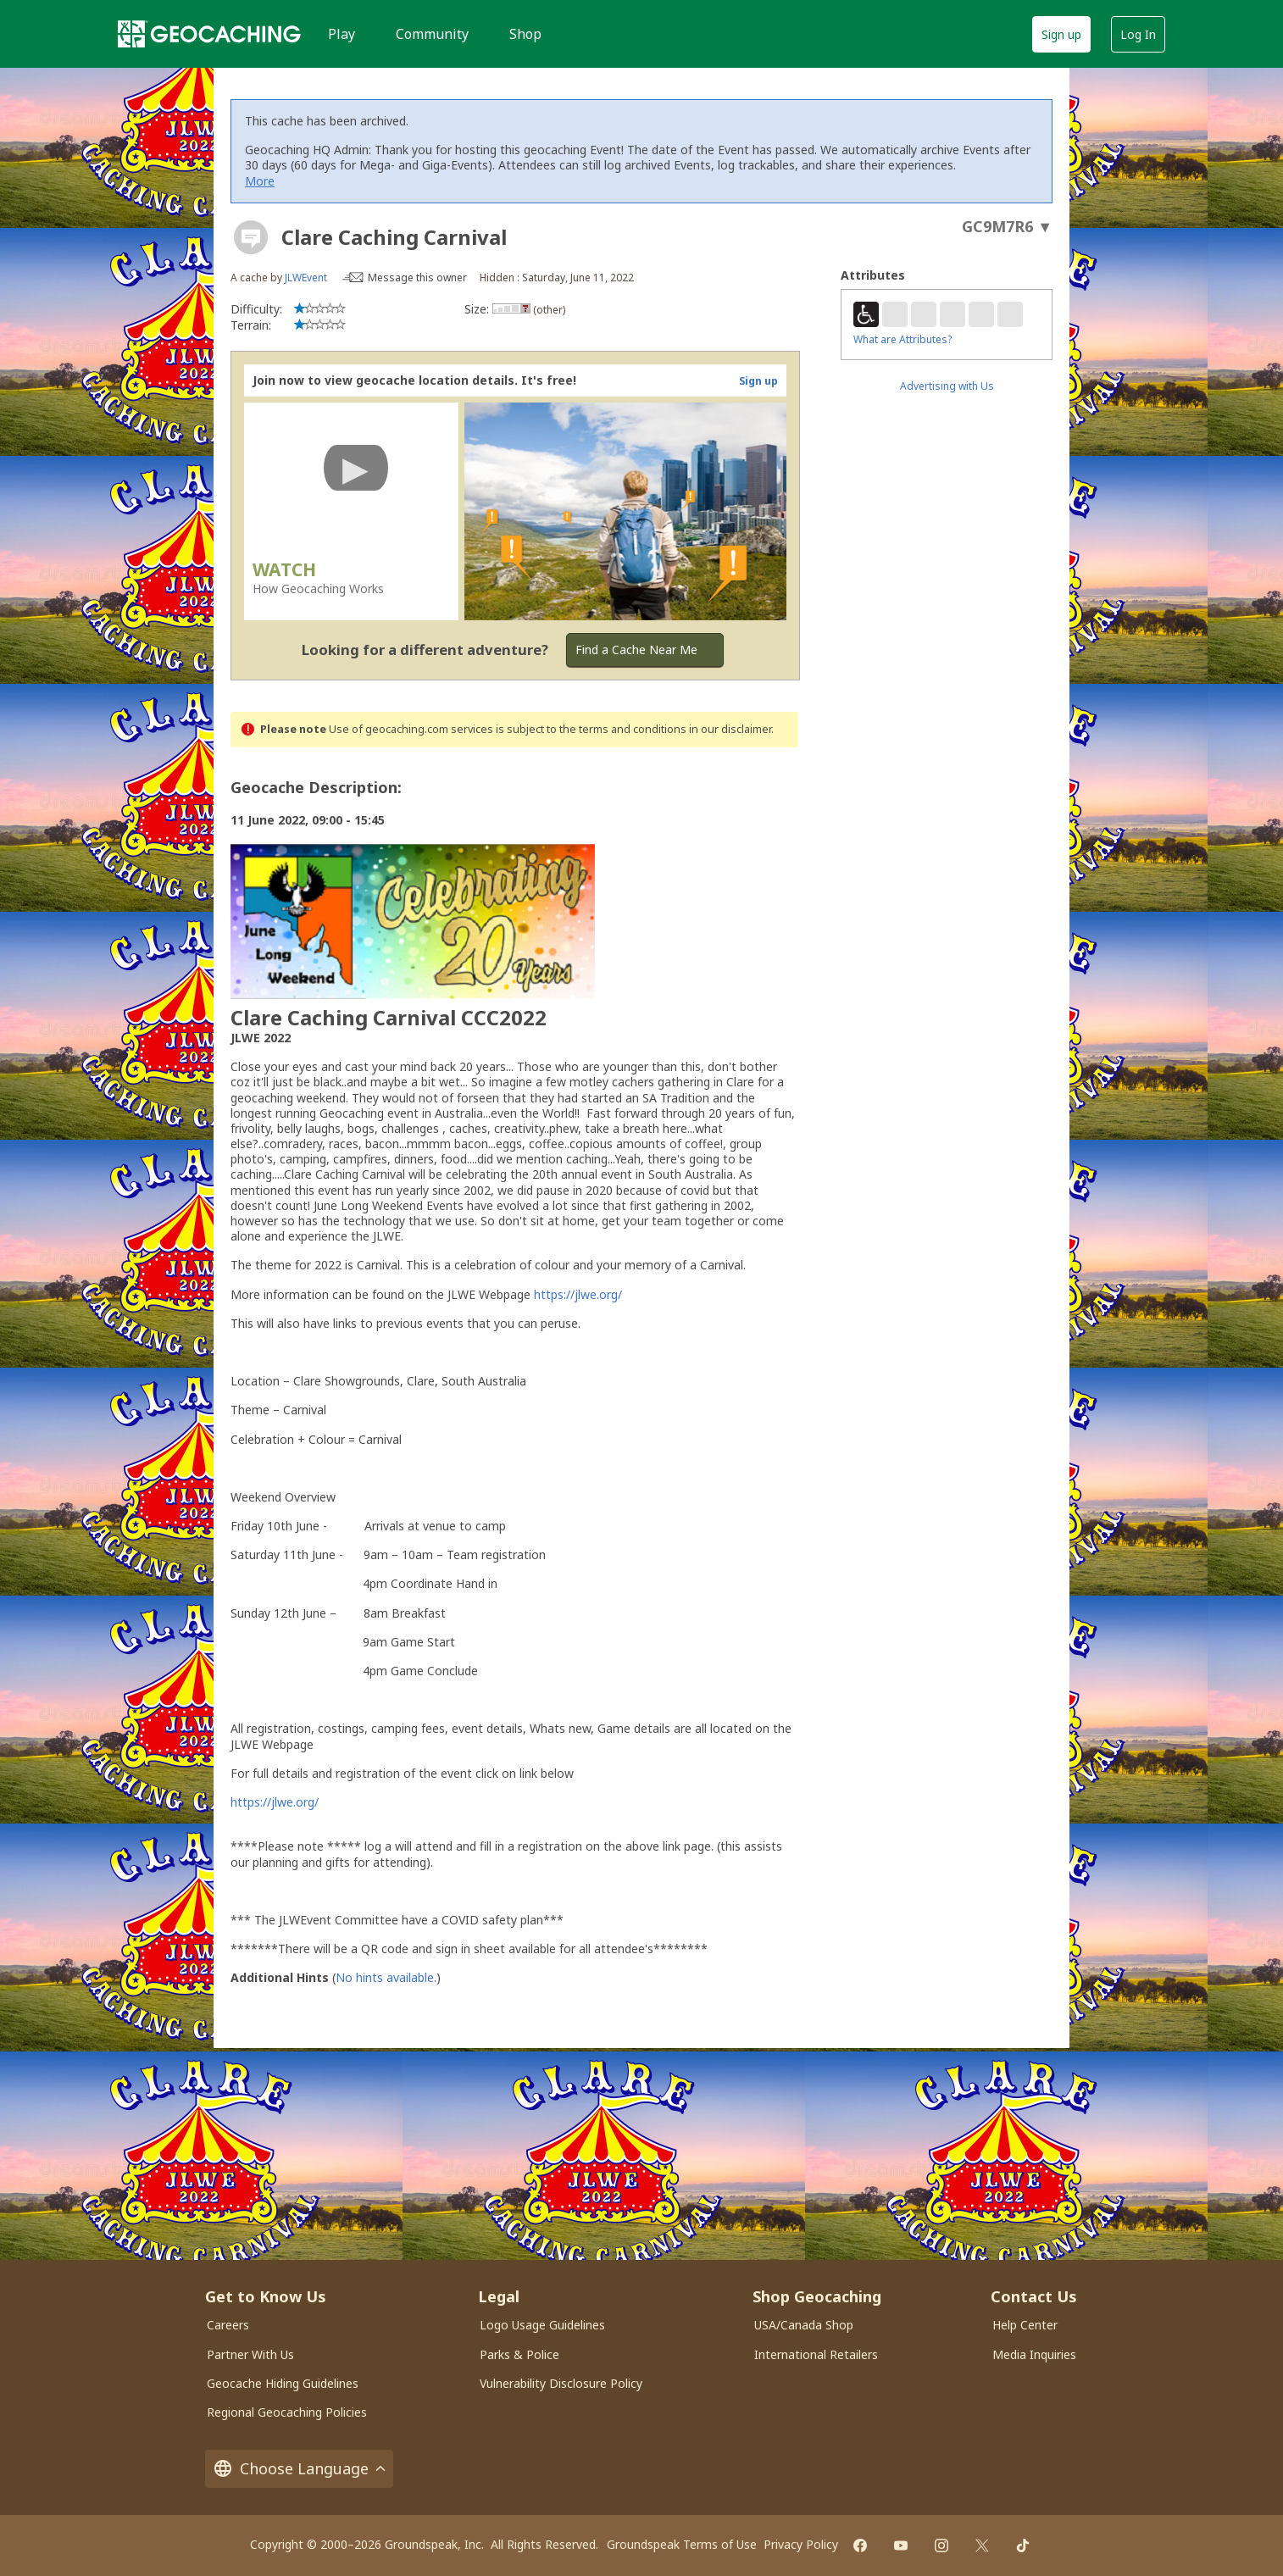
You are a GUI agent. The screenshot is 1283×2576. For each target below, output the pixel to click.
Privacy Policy (801, 2544)
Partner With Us (250, 2354)
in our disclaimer (730, 729)
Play (341, 34)
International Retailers (816, 2354)
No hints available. (386, 1977)
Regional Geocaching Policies (287, 2412)
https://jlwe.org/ (578, 1294)
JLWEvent (306, 277)
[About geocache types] (250, 237)
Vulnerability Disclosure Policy (561, 2383)
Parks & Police (519, 2354)
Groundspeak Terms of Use (682, 2544)
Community (432, 34)
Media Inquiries (1034, 2354)
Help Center (1025, 2325)
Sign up (1061, 34)
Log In (1138, 34)
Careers (228, 2325)
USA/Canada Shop (803, 2325)
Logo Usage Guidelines (542, 2325)
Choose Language (299, 2468)
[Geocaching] (209, 34)
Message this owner (417, 277)
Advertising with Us (947, 386)
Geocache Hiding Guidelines (282, 2383)
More (260, 181)
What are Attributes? (902, 339)
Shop (525, 34)
